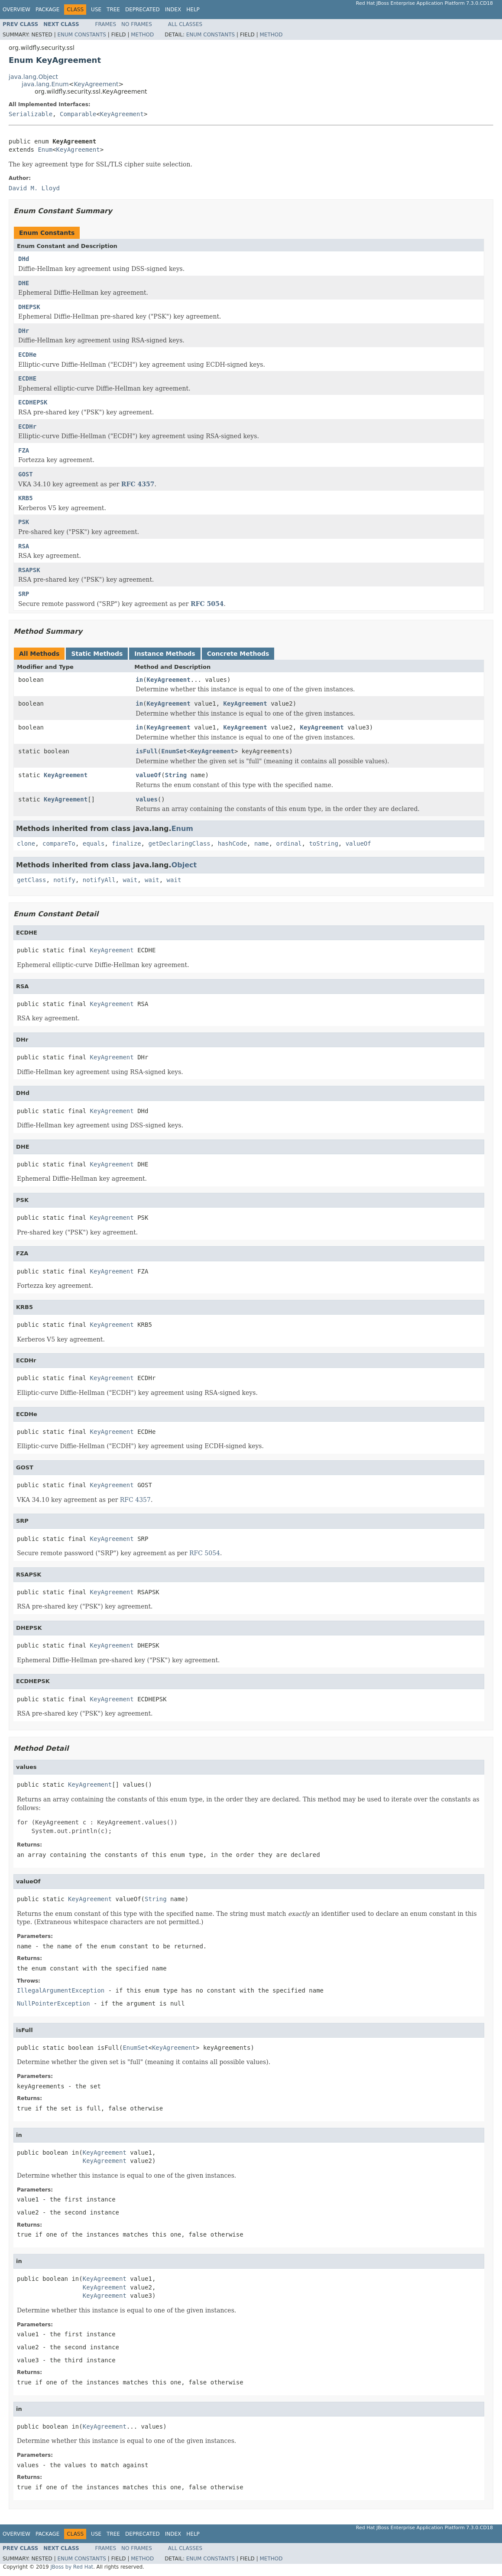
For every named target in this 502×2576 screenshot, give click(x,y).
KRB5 (25, 498)
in (139, 679)
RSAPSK (29, 570)
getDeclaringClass (179, 843)
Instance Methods (164, 653)
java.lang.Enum (45, 84)
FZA (23, 450)
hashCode (232, 843)
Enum (45, 149)
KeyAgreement (96, 84)
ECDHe (27, 354)
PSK (23, 521)
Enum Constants (81, 35)
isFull (147, 751)
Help (193, 10)
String (176, 775)
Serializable (30, 114)
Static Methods (97, 653)
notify (64, 879)
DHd (23, 258)
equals (94, 843)
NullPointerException (53, 2003)
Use (96, 10)
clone (26, 843)
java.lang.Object (33, 76)
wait (130, 879)
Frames (106, 24)
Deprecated (142, 10)
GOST (25, 474)
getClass (31, 879)
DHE (23, 283)
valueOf (148, 775)
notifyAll (99, 879)
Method (142, 35)
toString (323, 843)
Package (47, 10)
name (261, 843)
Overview (16, 10)
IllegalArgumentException (60, 1990)
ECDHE (27, 378)
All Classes (185, 24)
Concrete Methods (238, 653)
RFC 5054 (207, 603)
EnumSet (174, 751)
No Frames (136, 24)
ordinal (289, 843)
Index (173, 10)
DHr (23, 330)
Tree (113, 10)
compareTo (58, 843)
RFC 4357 (138, 484)
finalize (126, 843)
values (147, 799)
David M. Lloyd (34, 188)
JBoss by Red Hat (71, 2567)
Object (184, 865)
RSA (23, 546)
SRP (23, 593)
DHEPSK (29, 306)
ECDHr (27, 426)
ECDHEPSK (32, 402)
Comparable (78, 114)
